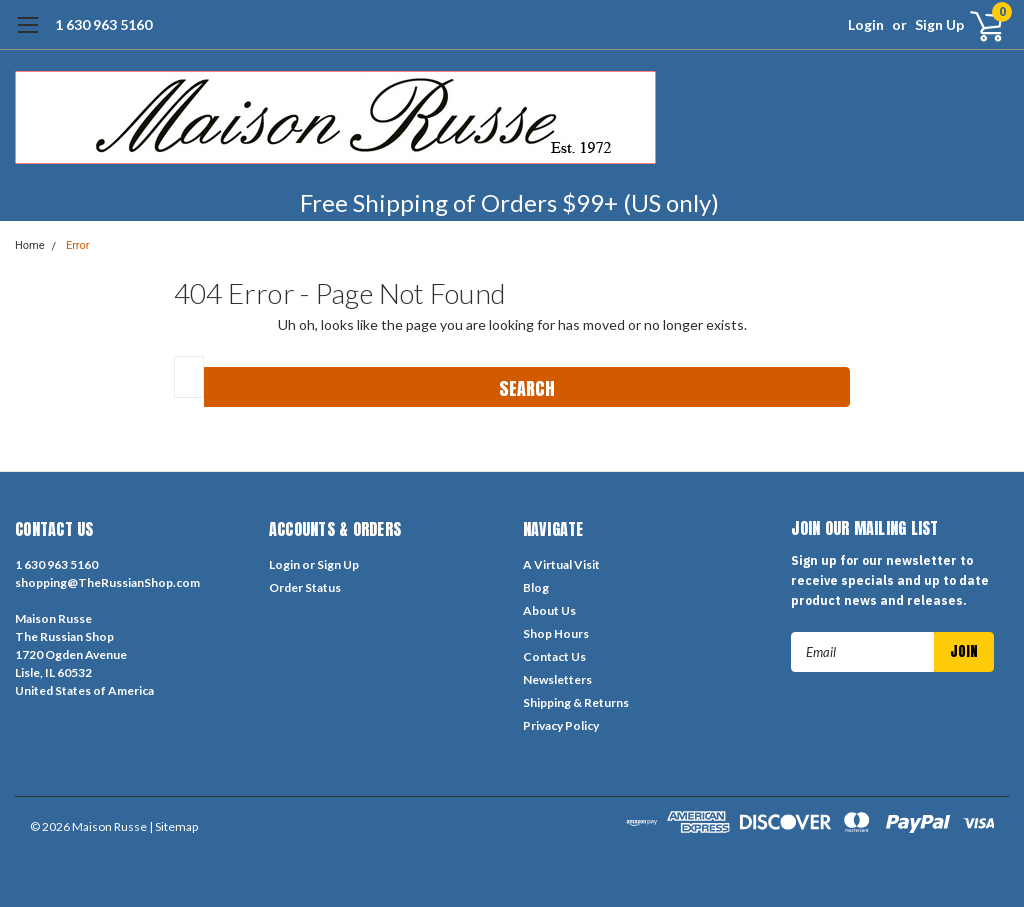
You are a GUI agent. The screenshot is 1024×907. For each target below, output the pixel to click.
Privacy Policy (561, 725)
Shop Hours (556, 633)
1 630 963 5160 (103, 24)
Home (30, 245)
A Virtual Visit (561, 564)
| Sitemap (173, 826)
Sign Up (939, 24)
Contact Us (554, 656)
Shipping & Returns (576, 702)
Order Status (305, 587)
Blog (536, 587)
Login (866, 24)
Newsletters (557, 679)
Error (78, 245)
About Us (549, 610)
